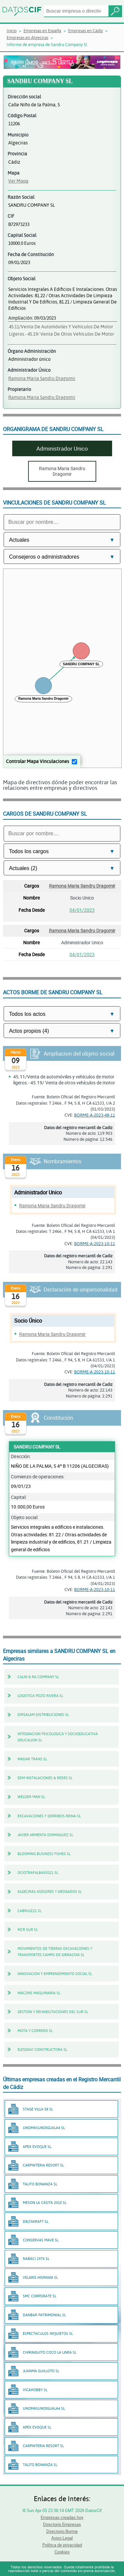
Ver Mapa (18, 181)
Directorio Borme (62, 2531)
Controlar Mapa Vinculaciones (37, 761)
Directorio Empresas (62, 2524)
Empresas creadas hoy (62, 2517)
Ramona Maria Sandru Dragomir (41, 378)
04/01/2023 (82, 910)
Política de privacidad (62, 2545)
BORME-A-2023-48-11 (94, 1115)
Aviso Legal (62, 2538)
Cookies (62, 2552)
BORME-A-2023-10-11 (94, 1243)
